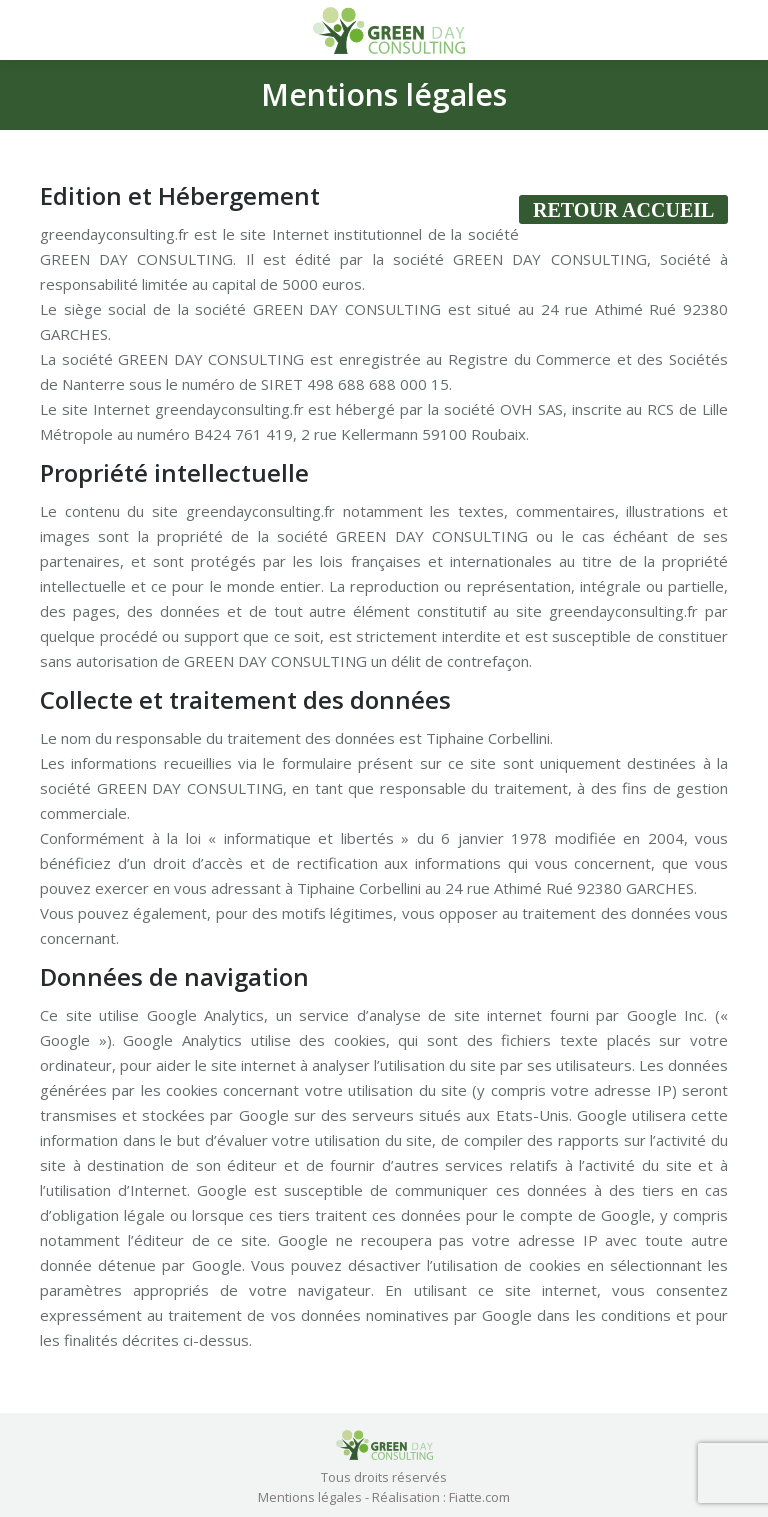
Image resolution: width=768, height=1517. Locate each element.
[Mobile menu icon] (32, 30)
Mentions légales (310, 1497)
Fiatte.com (479, 1497)
